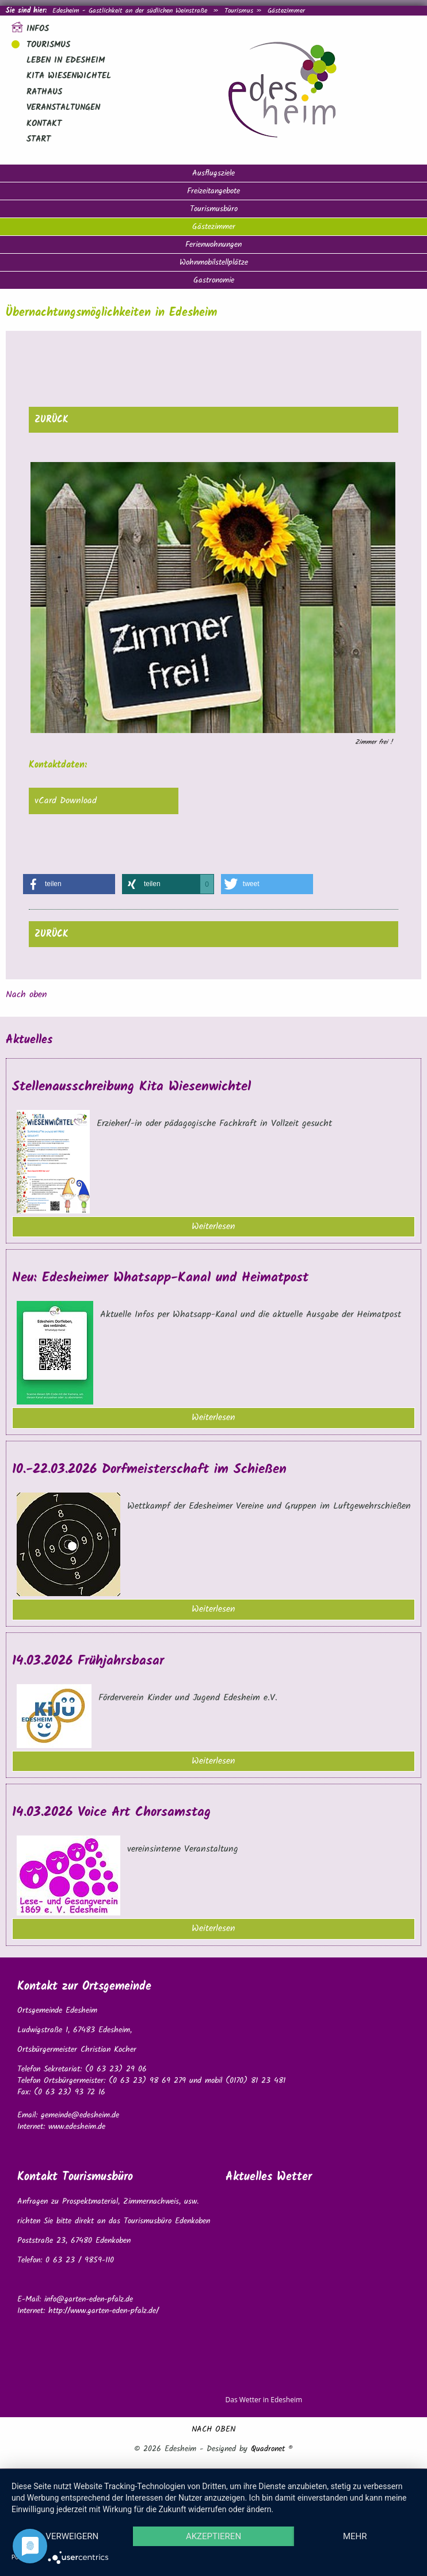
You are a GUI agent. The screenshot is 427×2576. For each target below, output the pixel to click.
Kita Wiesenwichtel (68, 76)
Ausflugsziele (213, 173)
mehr (355, 2536)
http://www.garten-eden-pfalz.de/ (103, 2310)
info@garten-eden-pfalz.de (88, 2299)
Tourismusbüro (214, 209)
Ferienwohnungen (213, 244)
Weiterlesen (213, 1226)
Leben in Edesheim (65, 60)
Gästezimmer (213, 226)
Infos (37, 29)
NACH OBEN (213, 2429)
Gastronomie (213, 280)
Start (38, 139)
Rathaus (44, 92)
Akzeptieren (213, 2536)
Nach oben (26, 994)
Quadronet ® (272, 2449)
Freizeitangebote (213, 191)
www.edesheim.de (76, 2126)
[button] (69, 884)
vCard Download (66, 800)
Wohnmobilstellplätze (214, 262)
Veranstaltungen (63, 108)
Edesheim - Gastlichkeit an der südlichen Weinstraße (129, 10)
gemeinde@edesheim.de (80, 2115)
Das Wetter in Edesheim (264, 2400)
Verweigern (71, 2536)
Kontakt (44, 124)
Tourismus (238, 10)
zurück (51, 420)
